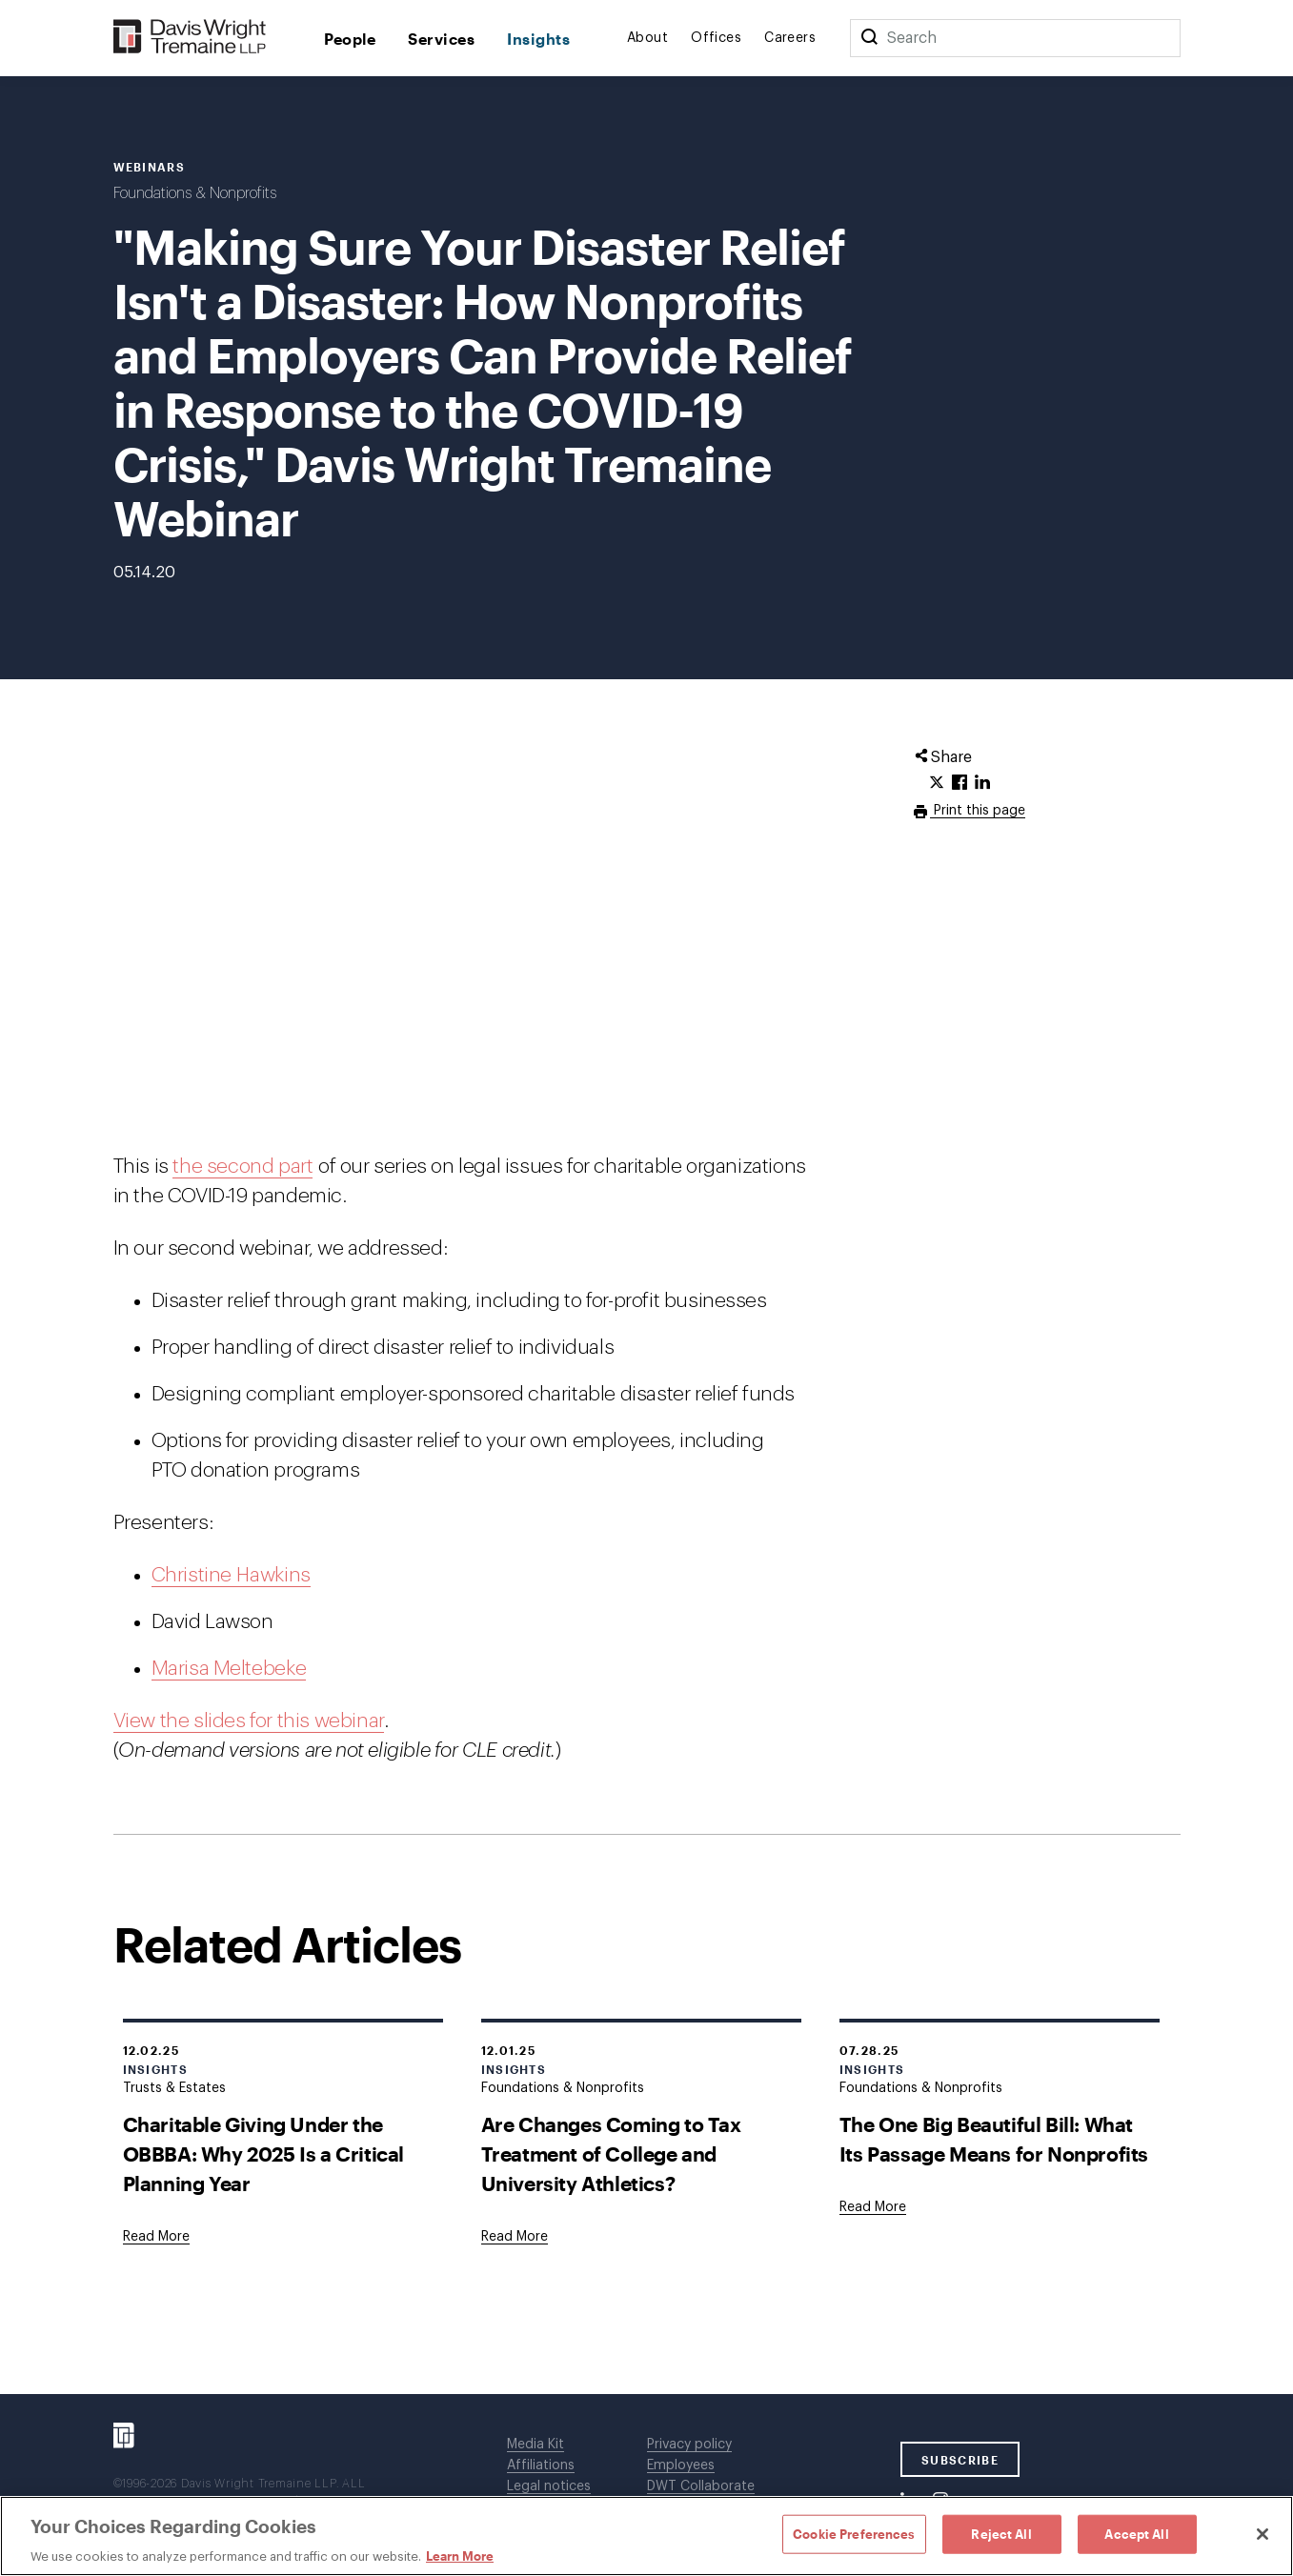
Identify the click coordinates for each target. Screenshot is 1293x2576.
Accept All (1136, 2533)
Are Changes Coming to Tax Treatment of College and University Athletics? (611, 2153)
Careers (790, 38)
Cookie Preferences (854, 2533)
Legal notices (549, 2486)
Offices (716, 38)
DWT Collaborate (701, 2486)
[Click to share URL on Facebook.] (959, 783)
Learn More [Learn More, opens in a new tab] (460, 2556)
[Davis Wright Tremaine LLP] (190, 37)
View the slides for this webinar (248, 1721)
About (647, 38)
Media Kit (535, 2444)
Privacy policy (689, 2444)
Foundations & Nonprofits (194, 193)
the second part (242, 1167)
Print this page (977, 810)
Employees (681, 2465)
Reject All (1001, 2533)
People (350, 39)
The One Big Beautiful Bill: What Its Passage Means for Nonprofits (993, 2138)
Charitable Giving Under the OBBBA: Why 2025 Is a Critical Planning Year (263, 2153)
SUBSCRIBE (960, 2459)
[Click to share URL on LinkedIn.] (982, 783)
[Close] (1262, 2534)
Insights (538, 39)
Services (441, 39)
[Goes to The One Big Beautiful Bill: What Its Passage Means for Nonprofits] (872, 2207)
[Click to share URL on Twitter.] (936, 783)
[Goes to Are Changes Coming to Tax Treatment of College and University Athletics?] (514, 2236)
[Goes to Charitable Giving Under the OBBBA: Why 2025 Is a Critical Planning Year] (156, 2236)
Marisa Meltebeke (229, 1669)
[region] (646, 2536)
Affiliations (541, 2465)
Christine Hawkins (231, 1575)
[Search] (869, 38)
